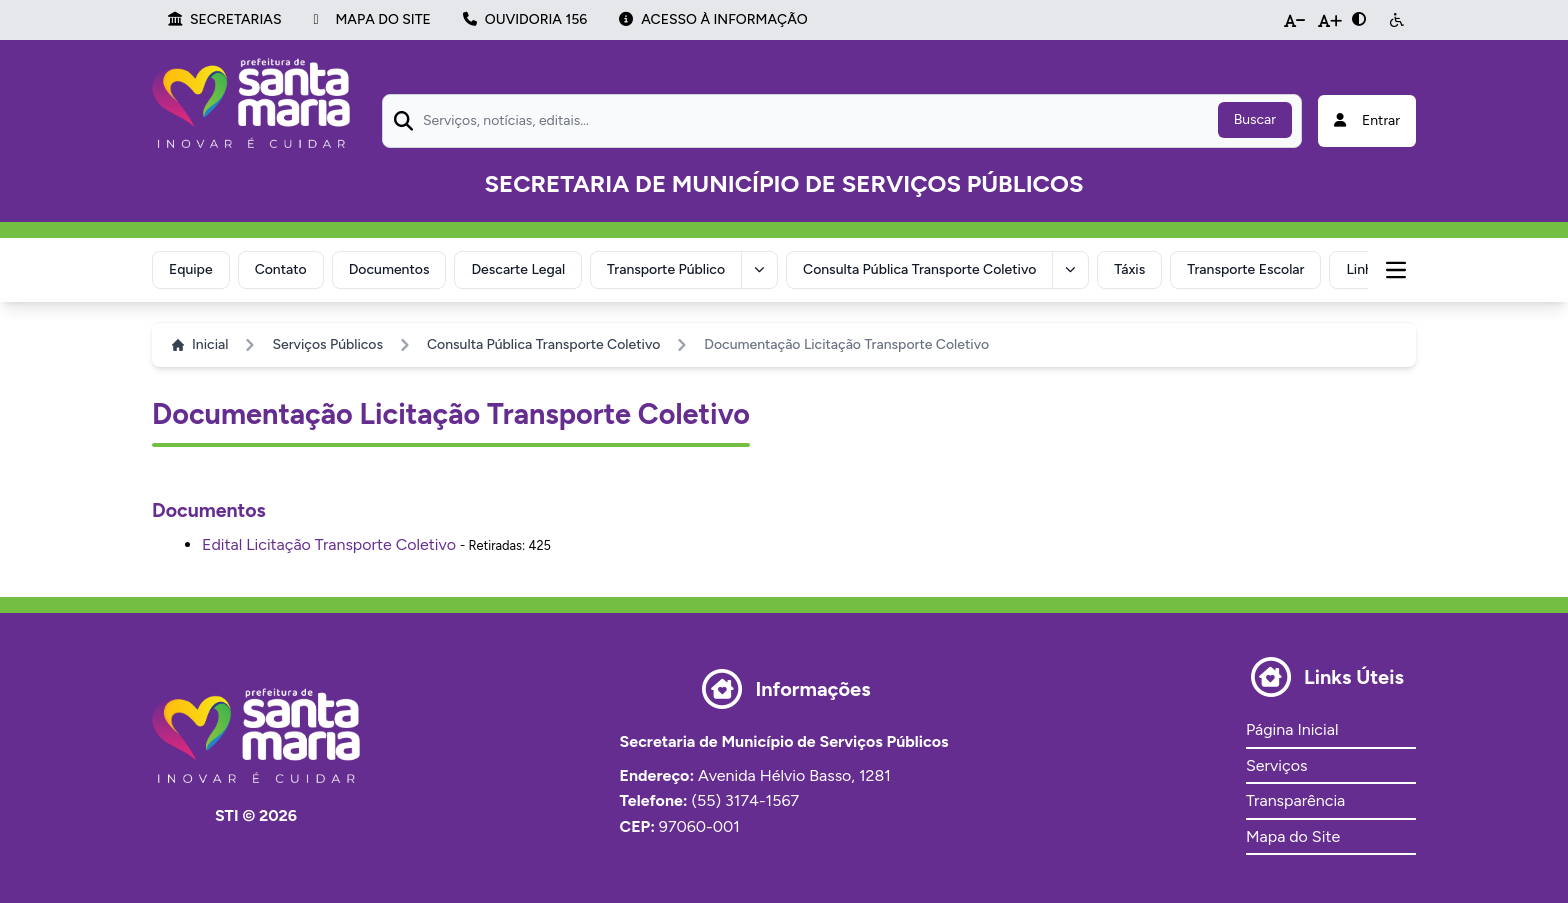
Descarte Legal (518, 269)
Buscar (1255, 119)
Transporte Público (666, 269)
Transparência (1295, 800)
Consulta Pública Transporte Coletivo (919, 269)
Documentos (389, 269)
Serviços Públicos (327, 344)
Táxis (1129, 269)
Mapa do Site (1293, 836)
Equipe (191, 269)
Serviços (1276, 765)
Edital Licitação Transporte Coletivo (329, 544)
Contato (281, 269)
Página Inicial (1292, 729)
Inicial (200, 344)
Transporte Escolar (1245, 269)
